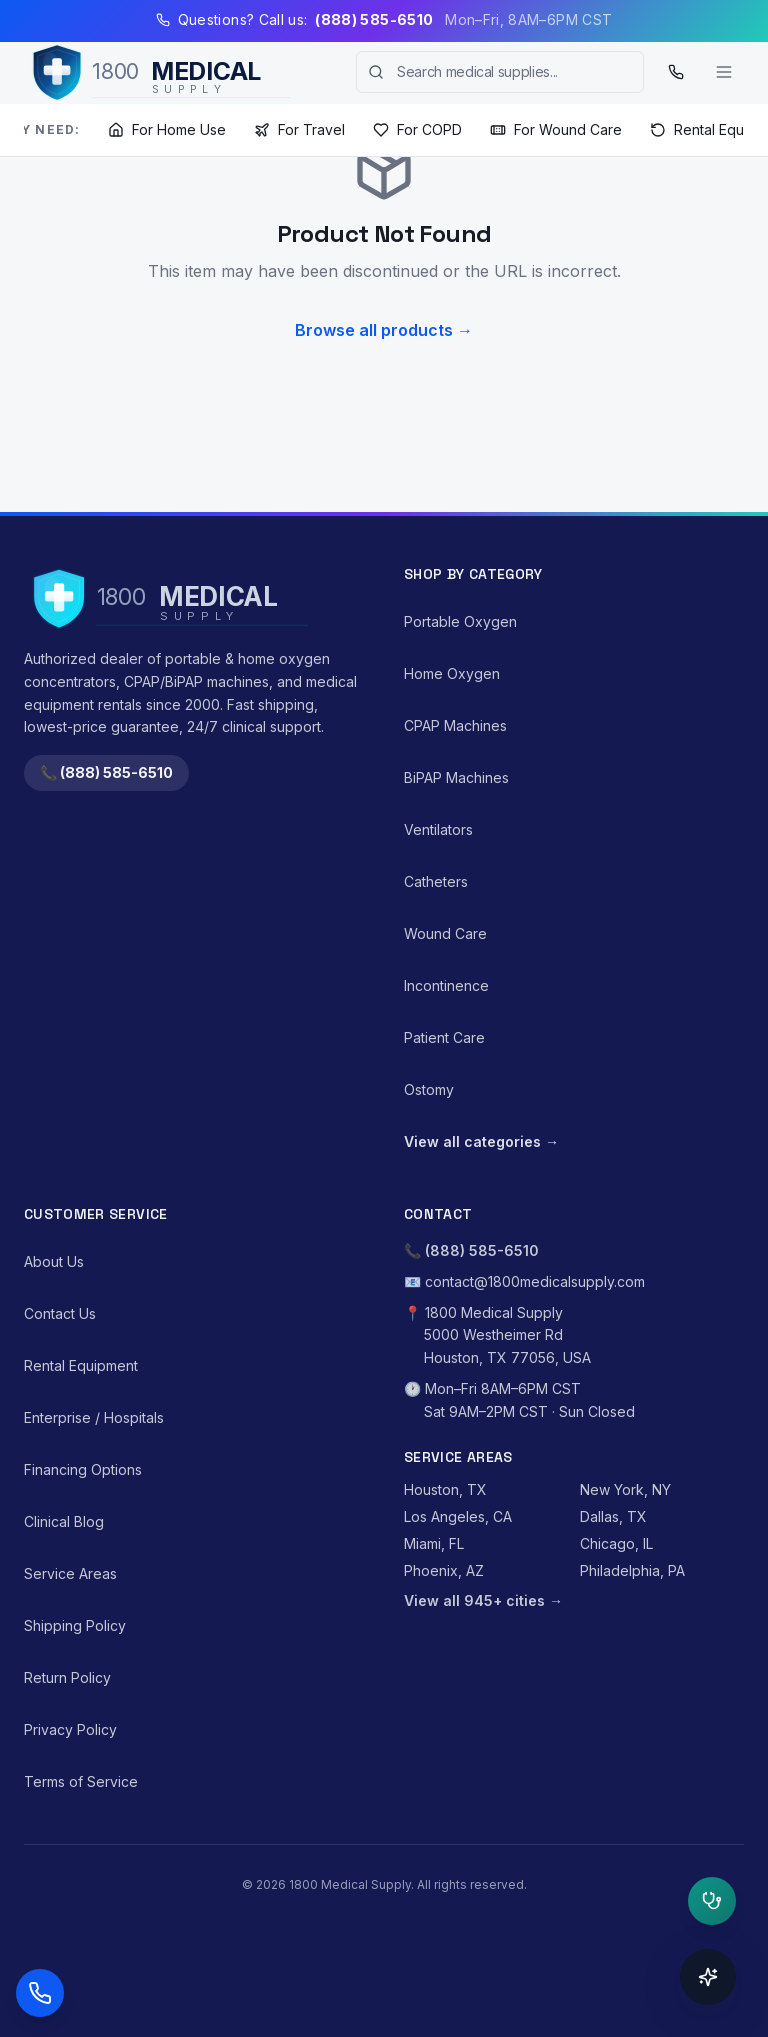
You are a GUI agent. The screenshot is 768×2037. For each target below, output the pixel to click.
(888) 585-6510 (482, 1250)
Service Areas (70, 1573)
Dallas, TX (613, 1516)
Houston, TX (445, 1489)
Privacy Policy (70, 1729)
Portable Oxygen (460, 621)
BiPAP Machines (456, 777)
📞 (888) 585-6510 (106, 772)
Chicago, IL (616, 1543)
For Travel (299, 129)
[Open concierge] (708, 1977)
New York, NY (625, 1489)
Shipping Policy (75, 1625)
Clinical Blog (64, 1521)
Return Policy (67, 1677)
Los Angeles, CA (458, 1516)
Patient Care (444, 1037)
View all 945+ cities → (483, 1600)
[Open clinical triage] (712, 1901)
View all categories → (481, 1141)
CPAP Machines (455, 725)
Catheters (436, 881)
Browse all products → (384, 330)
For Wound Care (556, 129)
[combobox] (500, 72)
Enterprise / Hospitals (94, 1417)
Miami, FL (434, 1543)
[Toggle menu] (724, 72)
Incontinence (446, 985)
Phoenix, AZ (444, 1570)
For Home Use (167, 129)
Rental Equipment (81, 1365)
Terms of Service (81, 1781)
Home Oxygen (452, 673)
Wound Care (445, 933)
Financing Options (83, 1469)
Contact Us (60, 1313)
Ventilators (438, 829)
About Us (54, 1261)
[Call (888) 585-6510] (676, 72)
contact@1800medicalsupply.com (535, 1281)
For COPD (417, 129)
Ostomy (429, 1089)
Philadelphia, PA (632, 1570)
